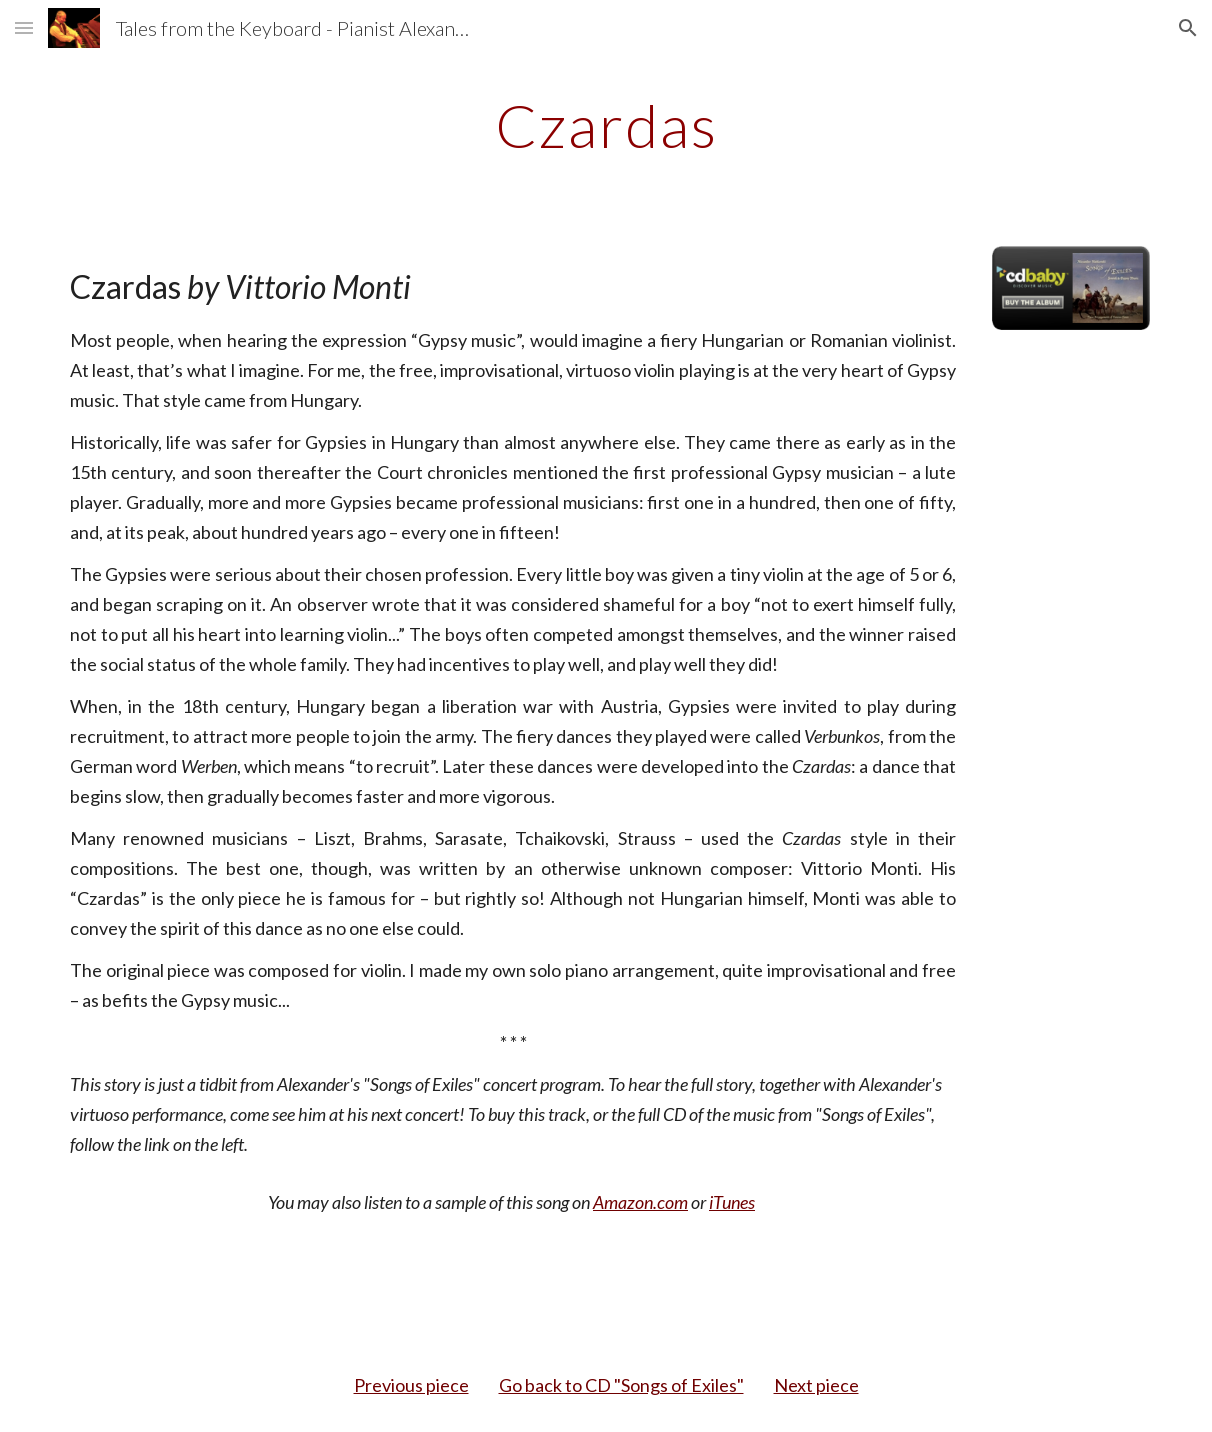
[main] (606, 125)
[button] (24, 27)
